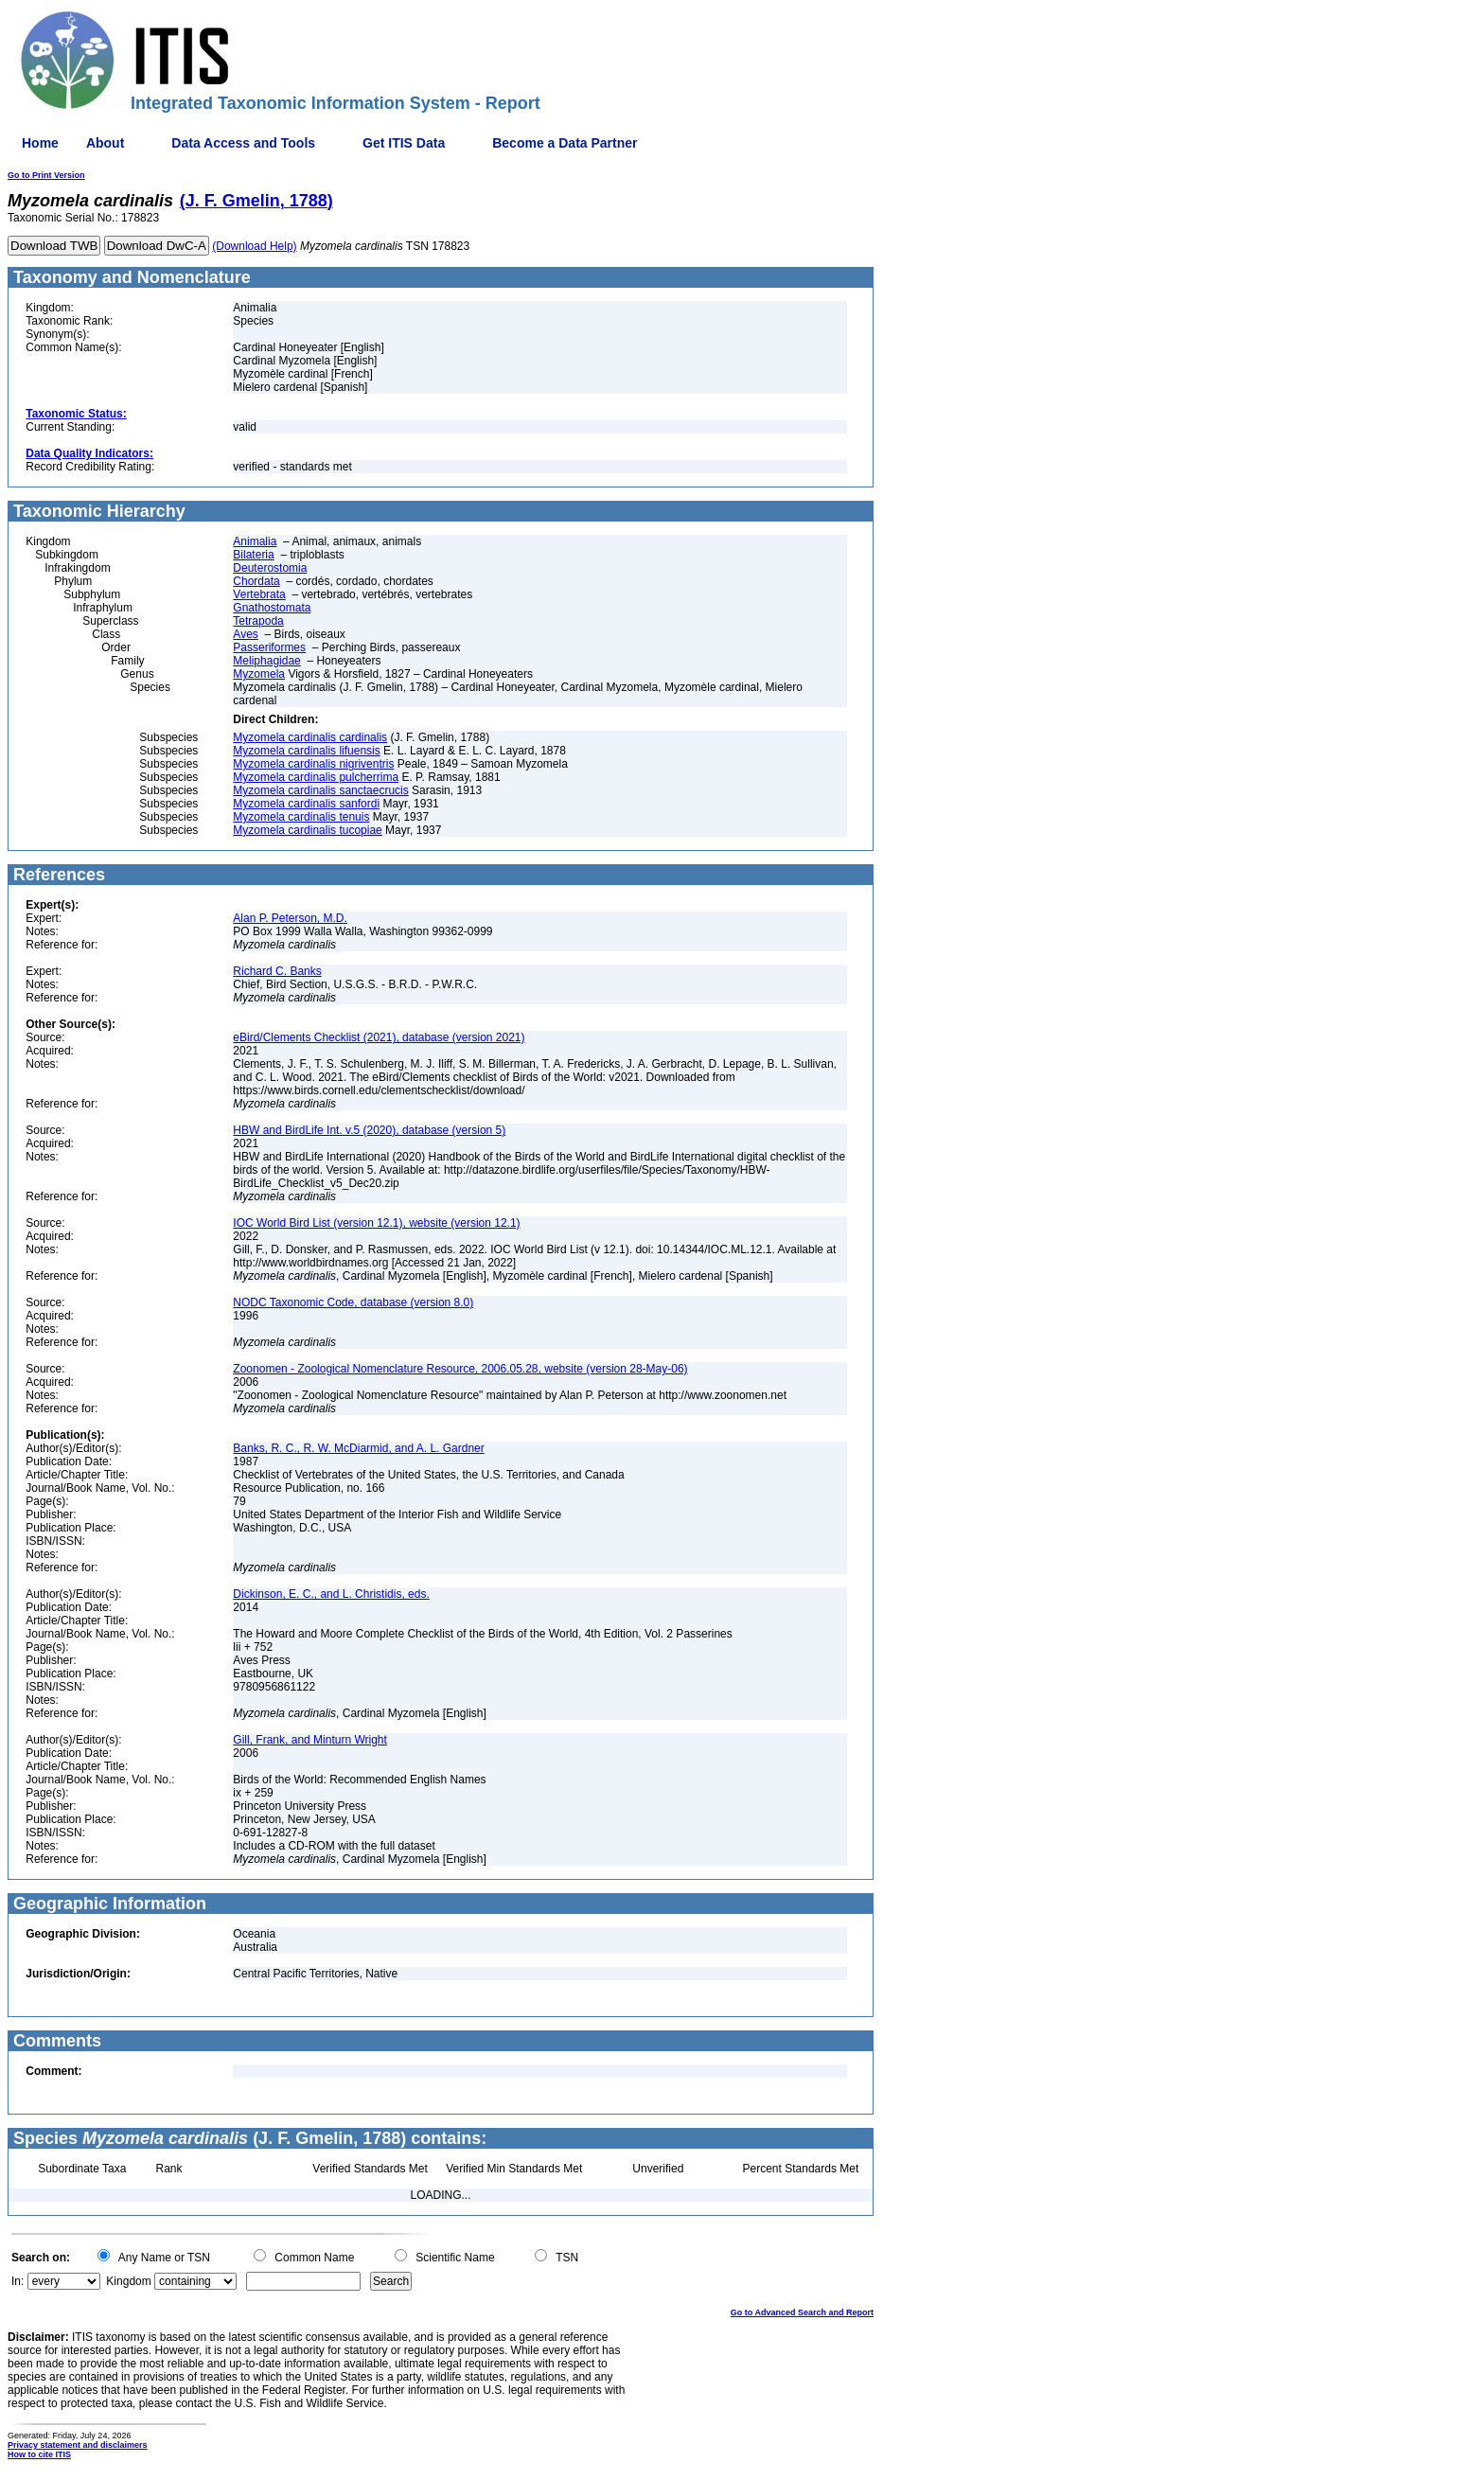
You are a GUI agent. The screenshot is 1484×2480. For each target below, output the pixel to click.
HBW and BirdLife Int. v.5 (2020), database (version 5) (369, 1130)
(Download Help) (254, 246)
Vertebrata (259, 594)
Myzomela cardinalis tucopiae (307, 830)
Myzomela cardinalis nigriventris (313, 764)
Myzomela (259, 674)
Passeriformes (269, 647)
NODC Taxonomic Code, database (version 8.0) (353, 1302)
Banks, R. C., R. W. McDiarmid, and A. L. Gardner (358, 1448)
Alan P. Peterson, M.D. (290, 918)
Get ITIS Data (403, 143)
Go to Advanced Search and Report (802, 2312)
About (105, 143)
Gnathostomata (271, 607)
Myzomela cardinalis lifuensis (306, 750)
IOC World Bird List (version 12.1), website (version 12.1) (376, 1223)
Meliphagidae (266, 660)
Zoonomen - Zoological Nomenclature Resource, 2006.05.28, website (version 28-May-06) (460, 1368)
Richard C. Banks (277, 971)
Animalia (254, 541)
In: (17, 2281)
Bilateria (253, 554)
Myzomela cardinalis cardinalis (310, 737)
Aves (245, 634)
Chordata (256, 581)
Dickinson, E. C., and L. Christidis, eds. (331, 1594)
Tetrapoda (258, 621)
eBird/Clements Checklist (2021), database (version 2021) (378, 1037)
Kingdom (128, 2281)
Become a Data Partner (564, 143)
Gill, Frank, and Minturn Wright (310, 1739)
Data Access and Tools (243, 143)
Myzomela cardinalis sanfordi (306, 803)
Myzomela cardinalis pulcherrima (315, 777)
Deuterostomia (270, 568)
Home (40, 143)
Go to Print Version (46, 175)
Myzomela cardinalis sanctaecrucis (320, 790)
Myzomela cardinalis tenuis (301, 817)
